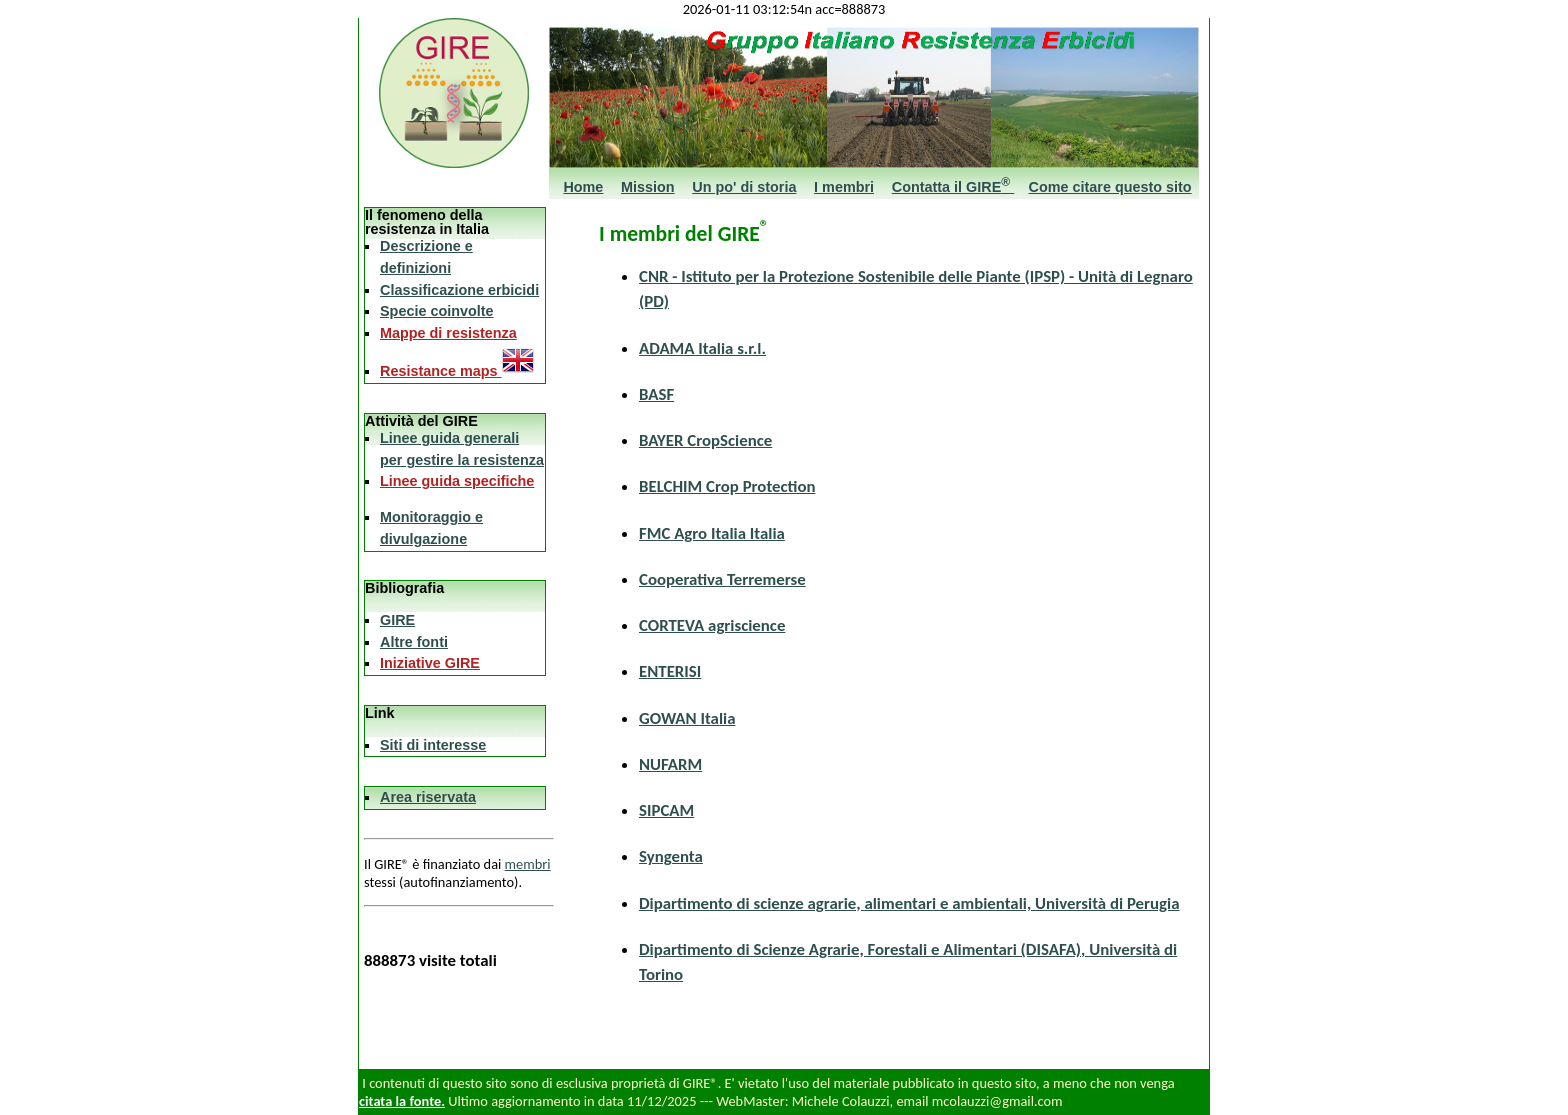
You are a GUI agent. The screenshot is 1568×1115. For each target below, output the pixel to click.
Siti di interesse (433, 745)
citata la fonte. (402, 1101)
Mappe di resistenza (448, 333)
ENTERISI (670, 671)
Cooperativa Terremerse (722, 579)
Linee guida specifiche (457, 481)
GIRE (397, 620)
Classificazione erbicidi (459, 290)
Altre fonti (414, 642)
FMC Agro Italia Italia (712, 533)
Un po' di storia (744, 187)
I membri (844, 187)
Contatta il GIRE (953, 187)
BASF (656, 394)
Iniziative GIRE (430, 663)
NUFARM (670, 764)
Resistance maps (457, 371)
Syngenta (671, 856)
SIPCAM (666, 810)
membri (528, 864)
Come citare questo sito (1110, 187)
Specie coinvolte (437, 311)
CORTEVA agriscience (712, 625)
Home (583, 187)
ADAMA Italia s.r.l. (702, 348)
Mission (648, 187)
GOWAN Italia (687, 718)
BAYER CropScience (705, 440)
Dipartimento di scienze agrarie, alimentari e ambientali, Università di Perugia (909, 903)
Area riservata (428, 797)
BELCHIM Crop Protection (727, 486)
